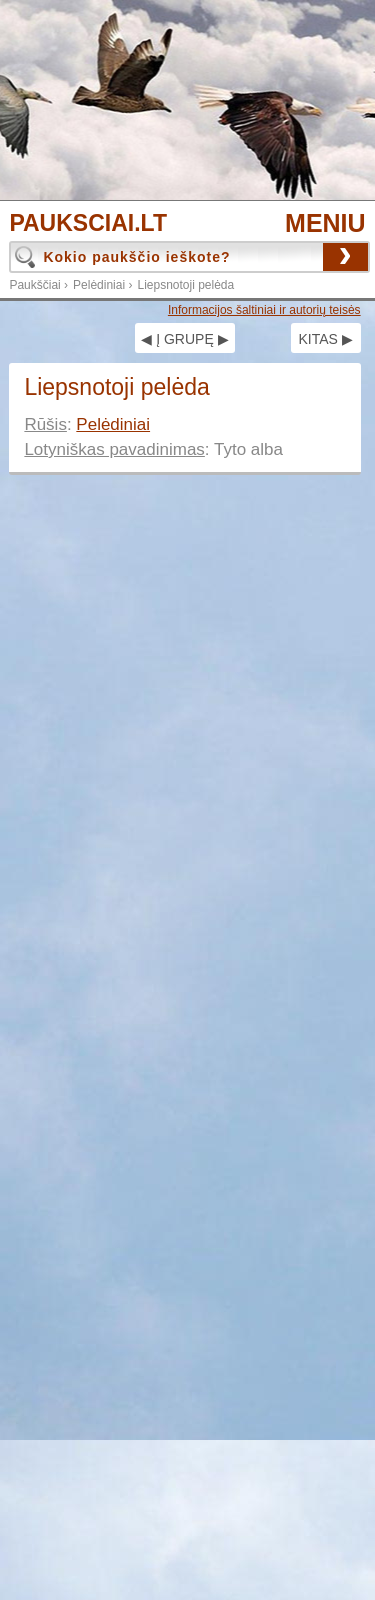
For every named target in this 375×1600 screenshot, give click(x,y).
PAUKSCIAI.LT (88, 223)
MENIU (325, 223)
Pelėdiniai (99, 285)
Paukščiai (34, 285)
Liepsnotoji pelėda (185, 285)
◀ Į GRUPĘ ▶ (184, 339)
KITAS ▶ (325, 339)
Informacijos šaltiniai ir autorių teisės (264, 310)
